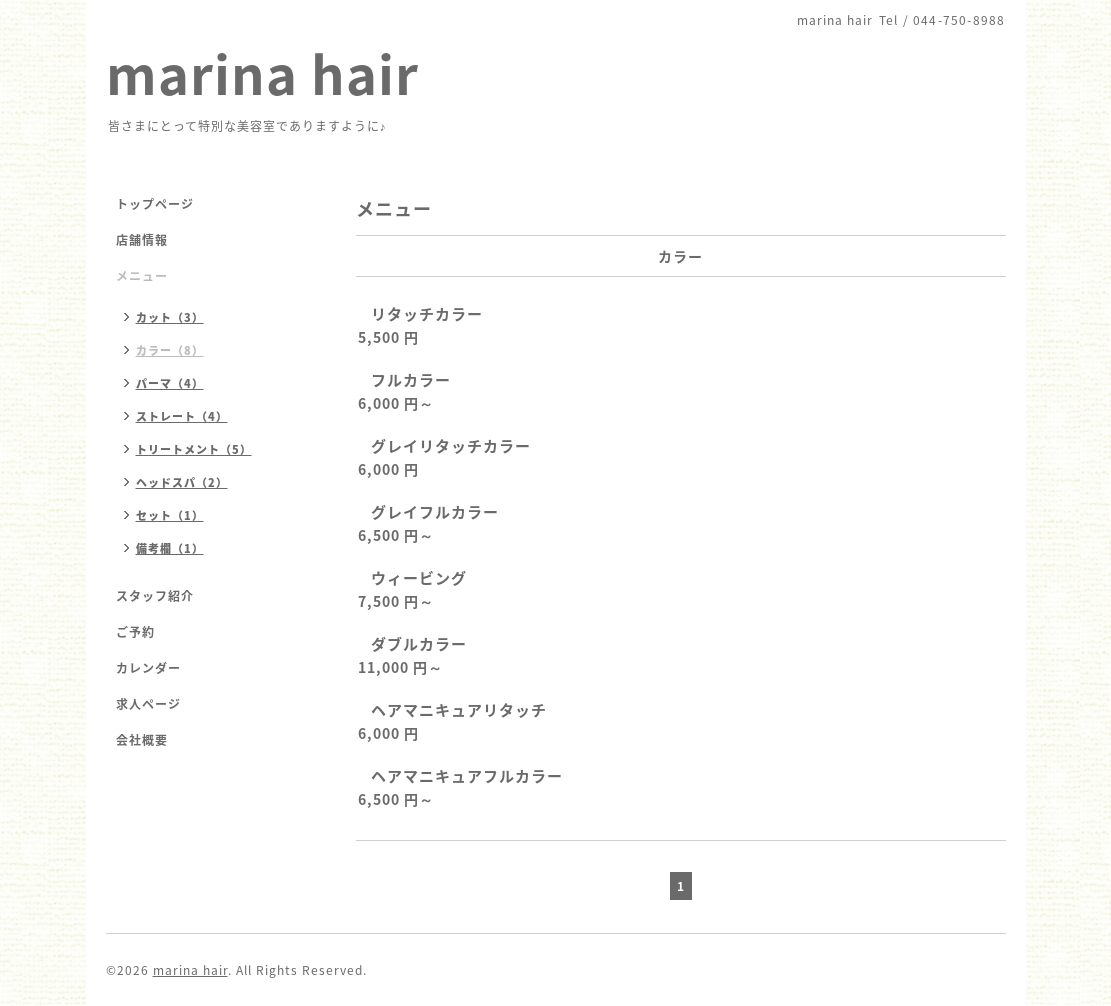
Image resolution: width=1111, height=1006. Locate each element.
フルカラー (411, 380)
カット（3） (170, 317)
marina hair (262, 73)
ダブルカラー (419, 644)
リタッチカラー (427, 314)
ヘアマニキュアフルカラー (467, 776)
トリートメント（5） (194, 449)
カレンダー (148, 668)
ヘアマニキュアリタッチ (459, 710)
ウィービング (419, 578)
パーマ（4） (170, 383)
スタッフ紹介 (155, 596)
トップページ (155, 204)
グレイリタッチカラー (451, 446)
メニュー (142, 276)
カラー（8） (170, 350)
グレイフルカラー (435, 512)
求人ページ (148, 704)
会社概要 (142, 740)
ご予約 (135, 632)
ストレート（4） (182, 416)
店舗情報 (142, 240)
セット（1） (170, 515)
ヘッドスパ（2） (182, 482)
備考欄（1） (170, 548)
